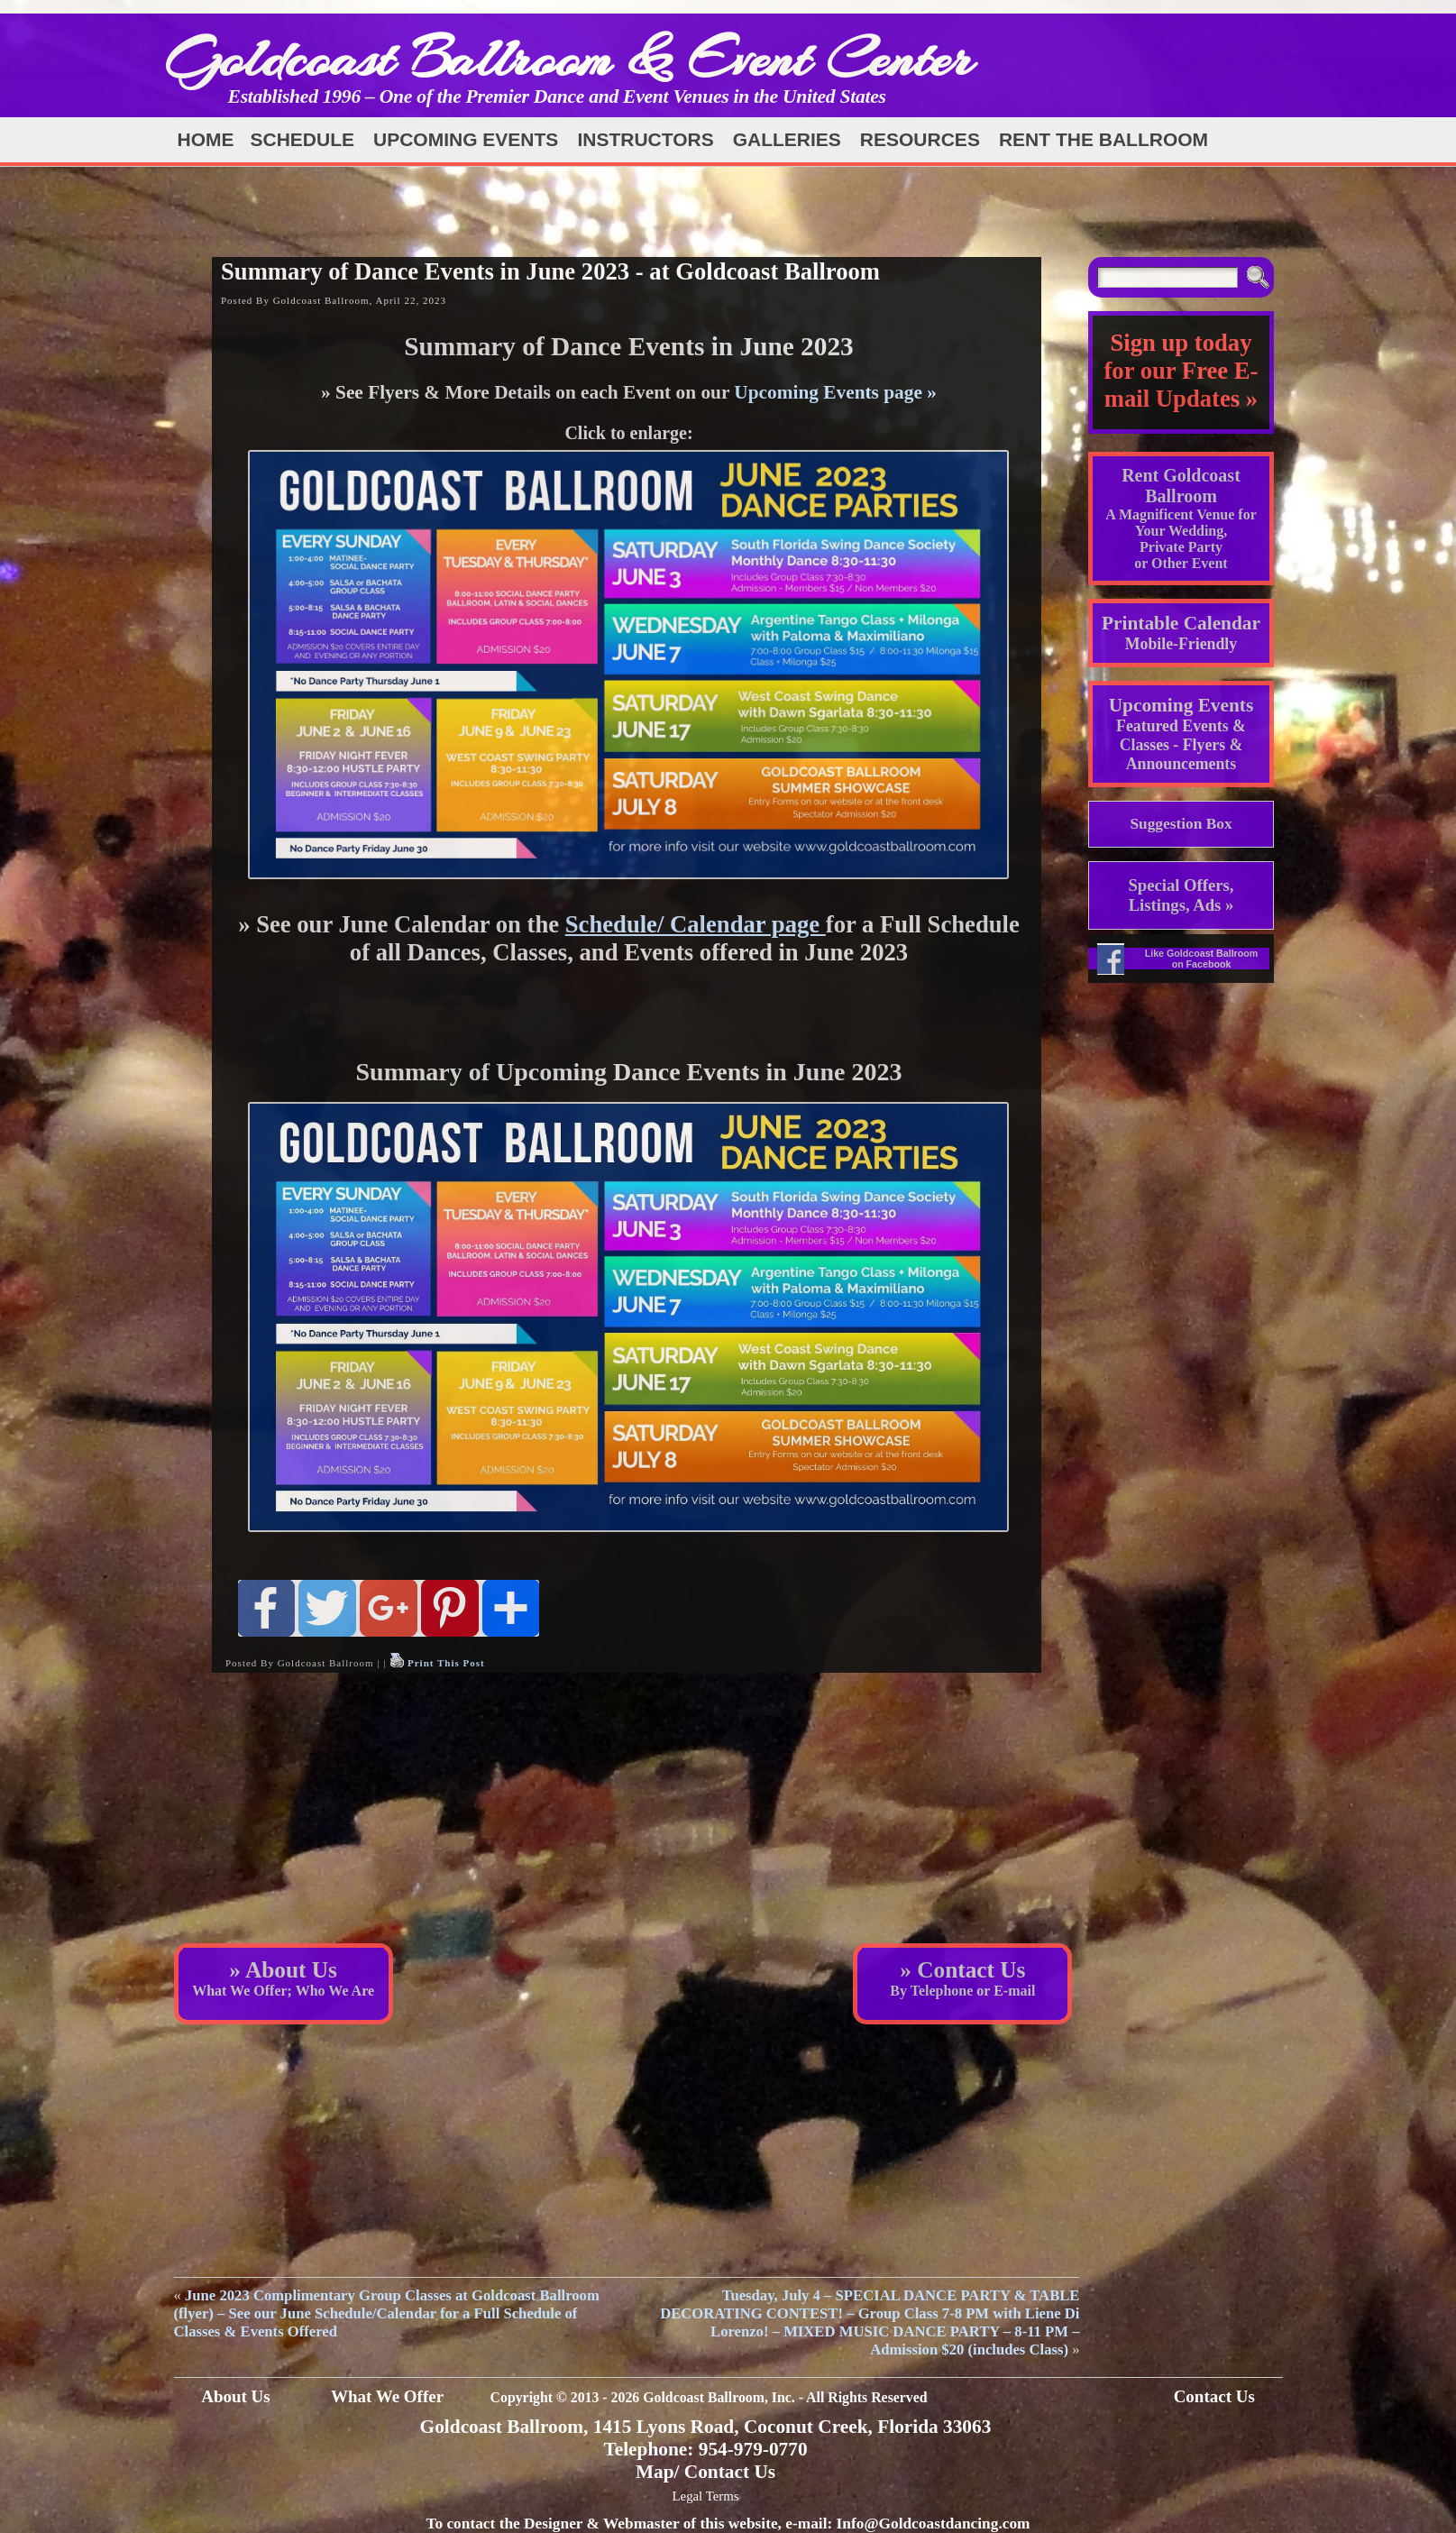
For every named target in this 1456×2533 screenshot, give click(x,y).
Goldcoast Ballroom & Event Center (569, 58)
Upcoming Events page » (835, 392)
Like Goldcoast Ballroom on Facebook (1202, 958)
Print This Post (446, 1662)
